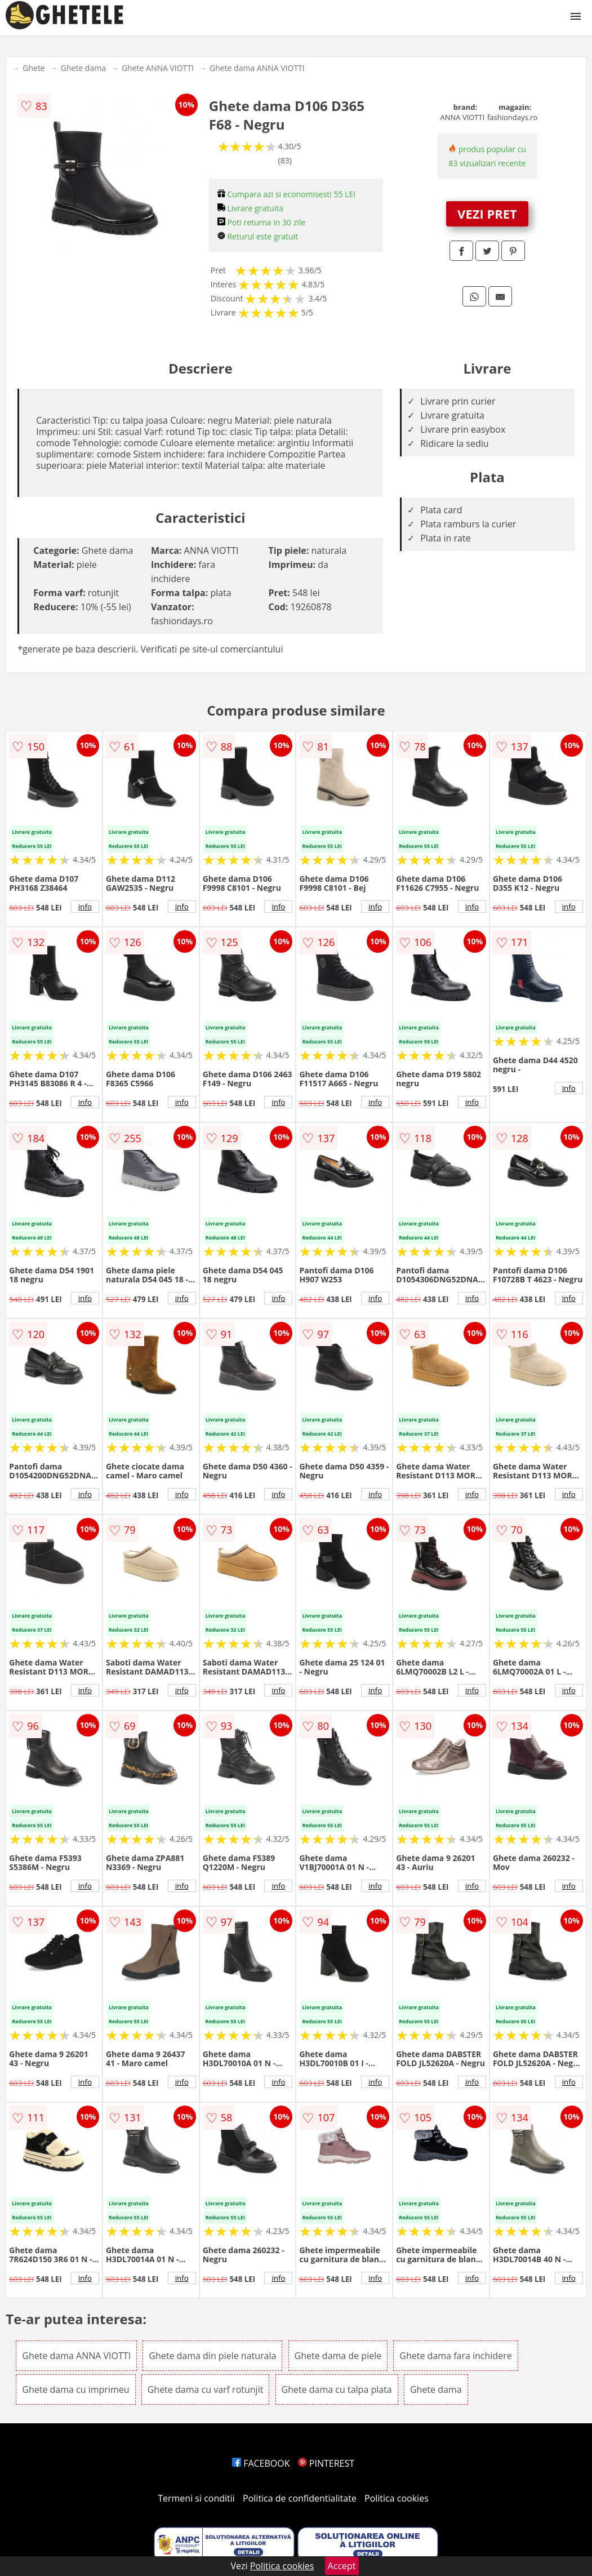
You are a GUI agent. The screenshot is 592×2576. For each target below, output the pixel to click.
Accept (342, 2566)
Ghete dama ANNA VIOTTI (257, 68)
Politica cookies (396, 2498)
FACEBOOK (261, 2463)
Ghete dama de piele (338, 2356)
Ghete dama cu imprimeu (75, 2389)
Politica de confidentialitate (300, 2498)
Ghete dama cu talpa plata (337, 2389)
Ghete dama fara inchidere (455, 2356)
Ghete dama (83, 68)
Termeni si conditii (196, 2498)
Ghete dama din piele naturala (212, 2356)
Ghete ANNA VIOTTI (158, 68)
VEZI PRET (487, 213)
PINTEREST (326, 2463)
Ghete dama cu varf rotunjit (206, 2389)
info (85, 906)
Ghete (33, 68)
